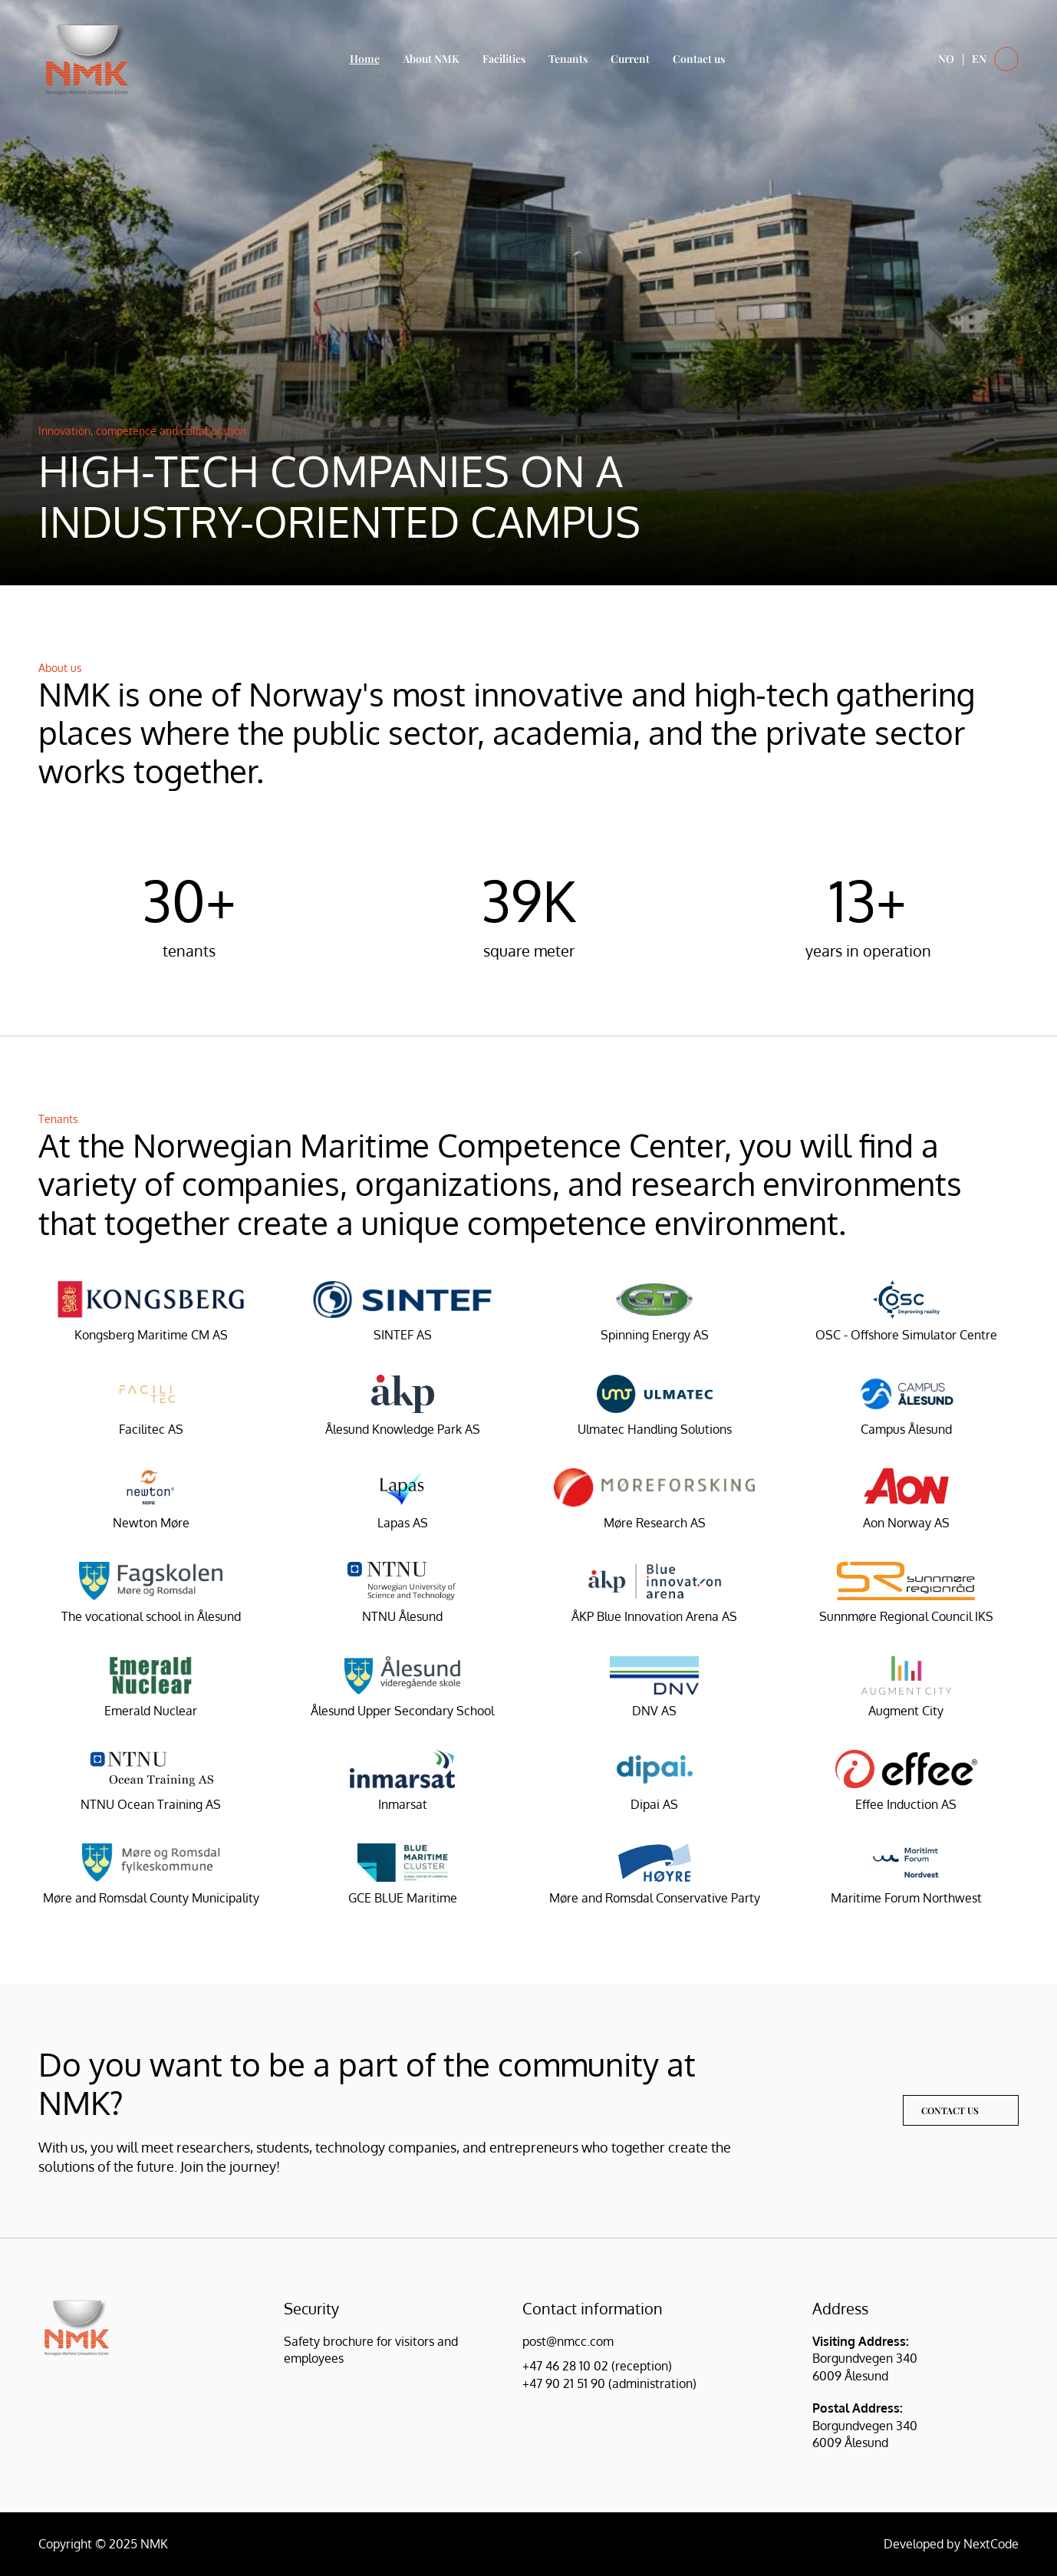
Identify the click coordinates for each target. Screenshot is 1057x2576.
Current (630, 58)
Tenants (568, 58)
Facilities (503, 58)
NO (946, 58)
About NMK (431, 58)
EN (979, 58)
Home (365, 58)
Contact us (699, 58)
